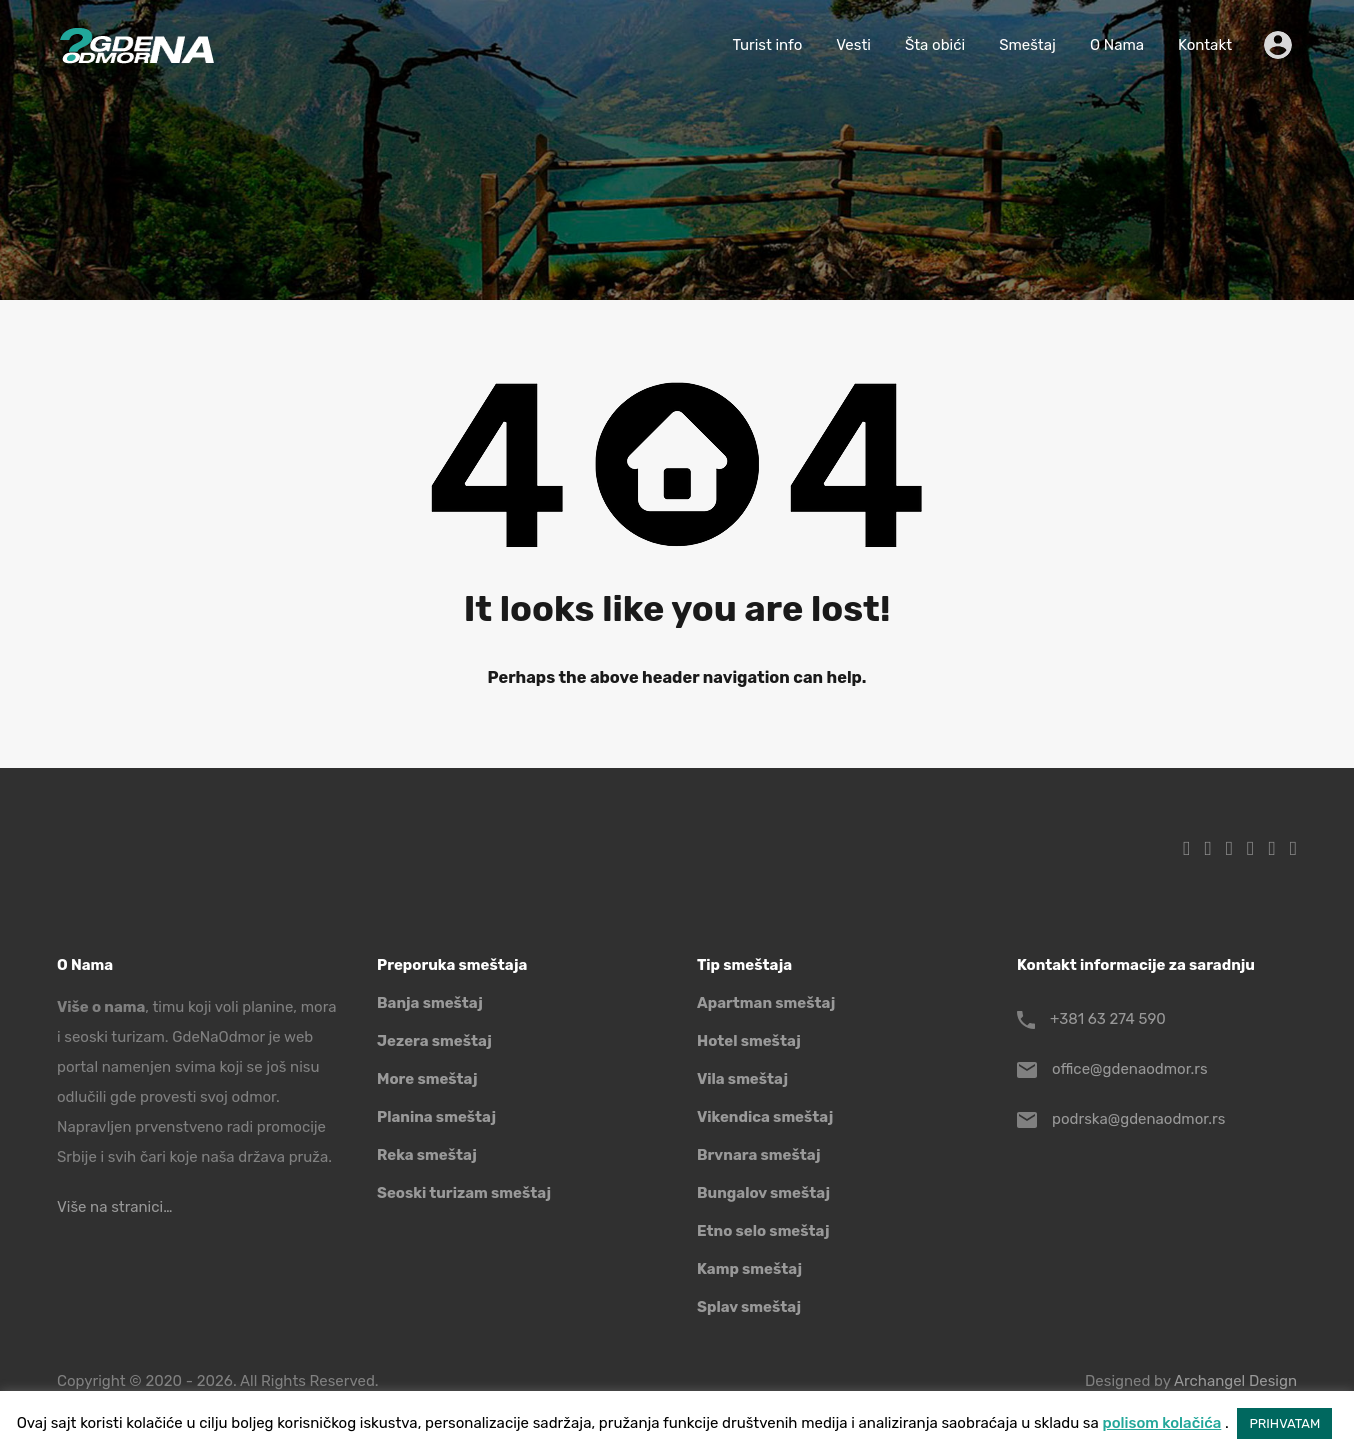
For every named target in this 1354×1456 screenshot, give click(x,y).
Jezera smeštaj (434, 1041)
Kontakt (1205, 45)
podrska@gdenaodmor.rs (1138, 1119)
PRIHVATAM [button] (1284, 1423)
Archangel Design (1235, 1381)
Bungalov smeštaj (763, 1193)
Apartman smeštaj (766, 1003)
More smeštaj (427, 1079)
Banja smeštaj (430, 1003)
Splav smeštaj (749, 1307)
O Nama (1117, 45)
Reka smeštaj (427, 1155)
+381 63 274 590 (1108, 1019)
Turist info (767, 45)
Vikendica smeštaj (765, 1117)
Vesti (853, 45)
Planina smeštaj (436, 1117)
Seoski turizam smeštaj (464, 1193)
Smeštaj (1027, 45)
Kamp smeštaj (749, 1269)
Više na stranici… (114, 1207)
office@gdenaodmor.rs (1130, 1069)
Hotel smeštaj (749, 1041)
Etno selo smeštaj (763, 1231)
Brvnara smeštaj (759, 1155)
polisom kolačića (1161, 1423)
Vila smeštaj (742, 1079)
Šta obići (935, 45)
